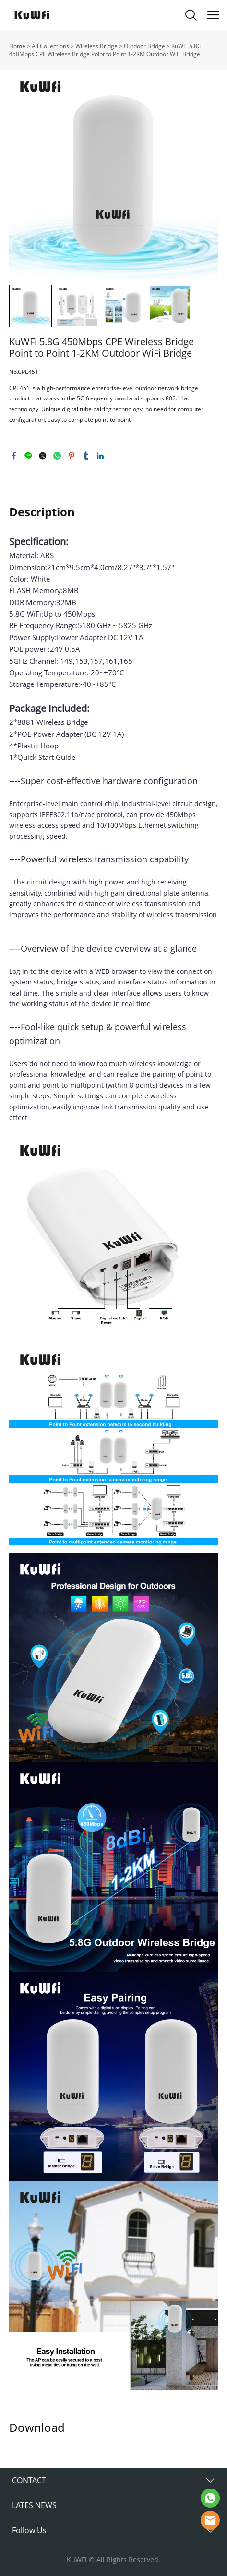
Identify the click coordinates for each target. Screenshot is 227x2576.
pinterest (71, 455)
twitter (43, 455)
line (28, 455)
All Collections (50, 46)
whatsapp (57, 455)
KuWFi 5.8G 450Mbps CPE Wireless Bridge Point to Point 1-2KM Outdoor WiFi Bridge (105, 50)
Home (17, 46)
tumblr (86, 455)
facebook (14, 455)
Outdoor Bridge (144, 46)
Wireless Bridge (96, 46)
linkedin (100, 455)
